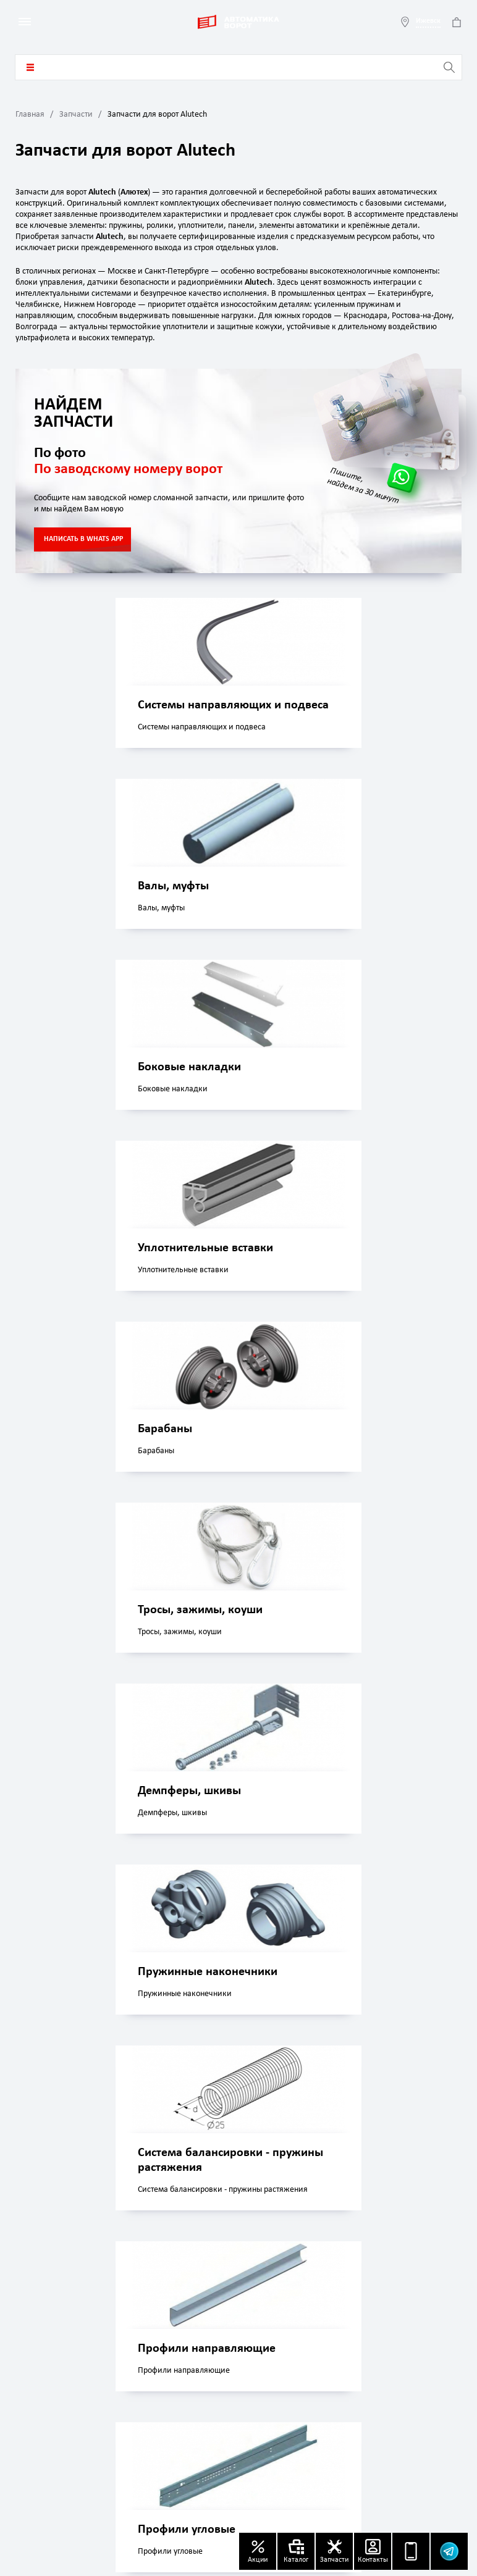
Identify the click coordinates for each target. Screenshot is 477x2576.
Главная (29, 114)
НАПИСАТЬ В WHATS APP (83, 539)
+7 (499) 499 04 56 (78, 2404)
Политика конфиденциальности (394, 2366)
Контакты (372, 2336)
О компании (266, 2313)
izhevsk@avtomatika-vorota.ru (97, 2367)
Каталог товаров (30, 67)
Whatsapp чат (189, 2219)
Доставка (260, 2336)
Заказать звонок (423, 2219)
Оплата (256, 2360)
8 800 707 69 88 (104, 2421)
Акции (366, 2313)
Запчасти (76, 114)
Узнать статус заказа (80, 2489)
